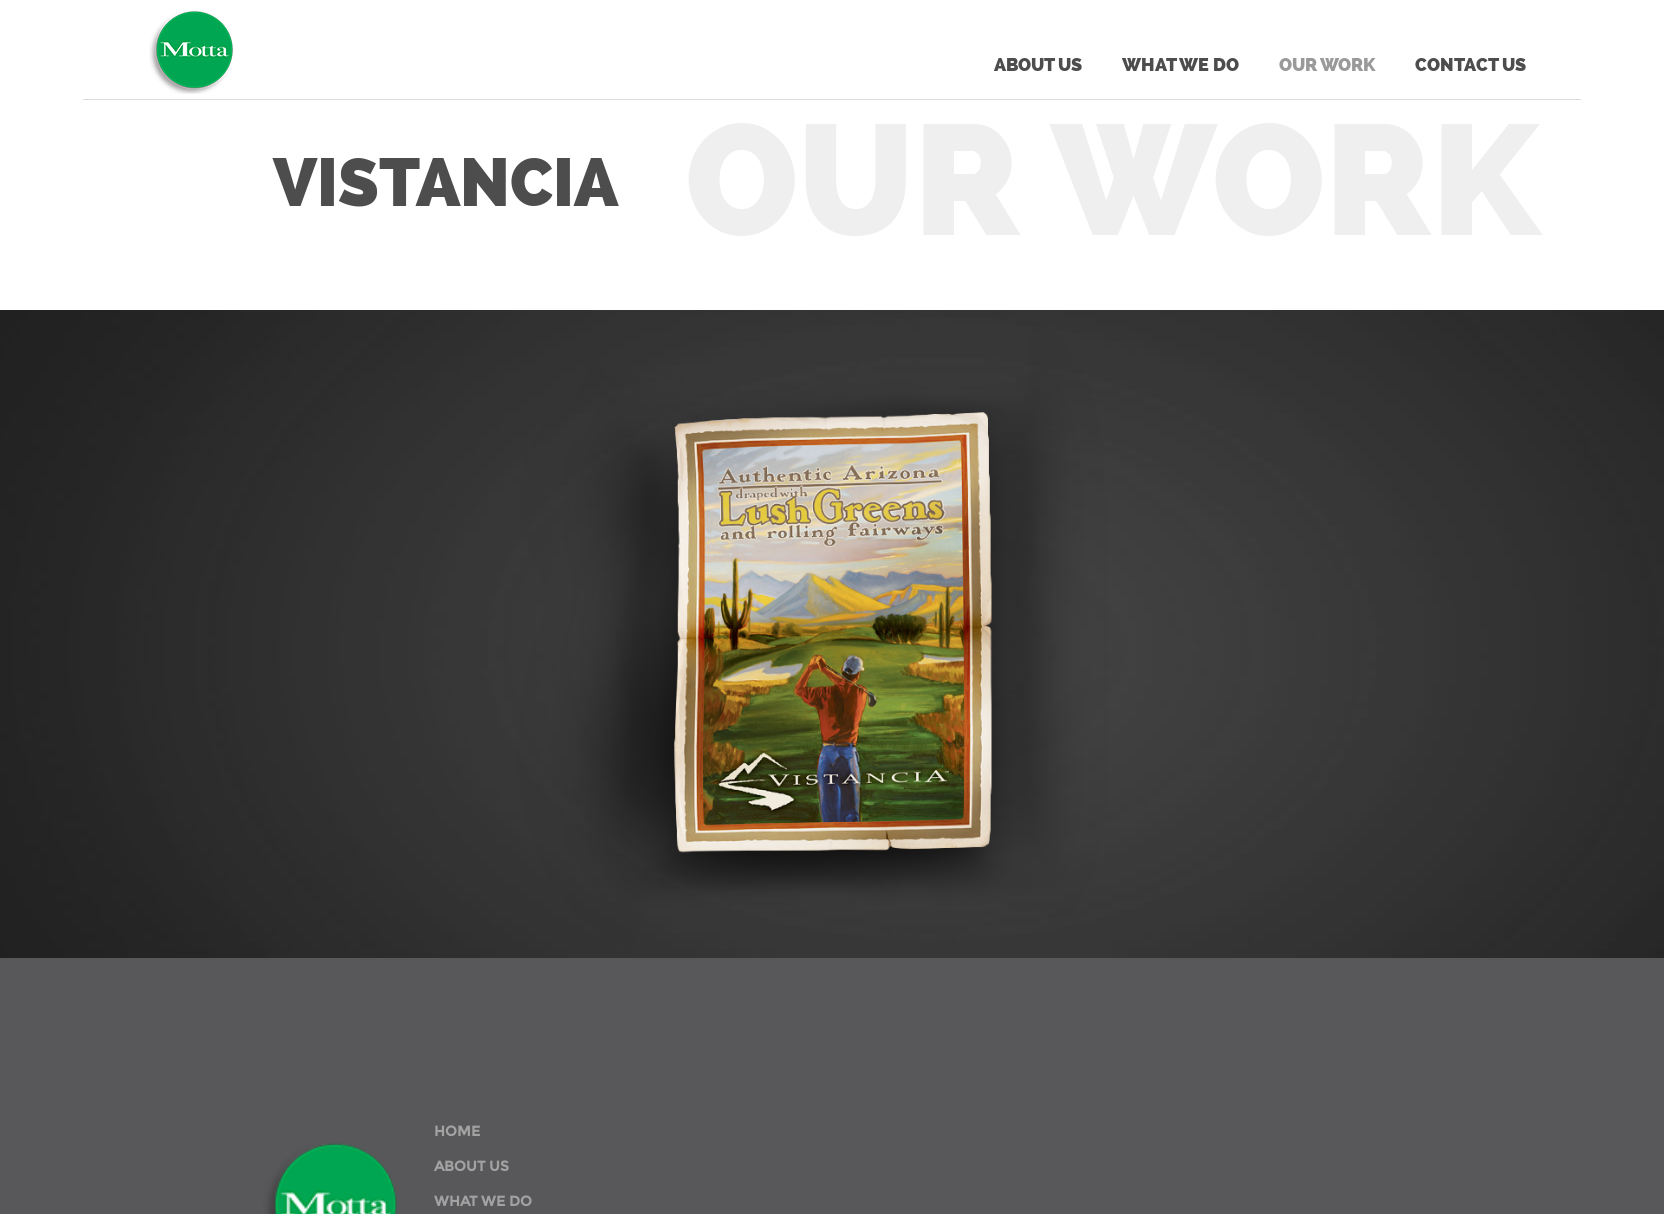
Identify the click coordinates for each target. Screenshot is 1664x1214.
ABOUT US (471, 1166)
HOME (457, 1131)
